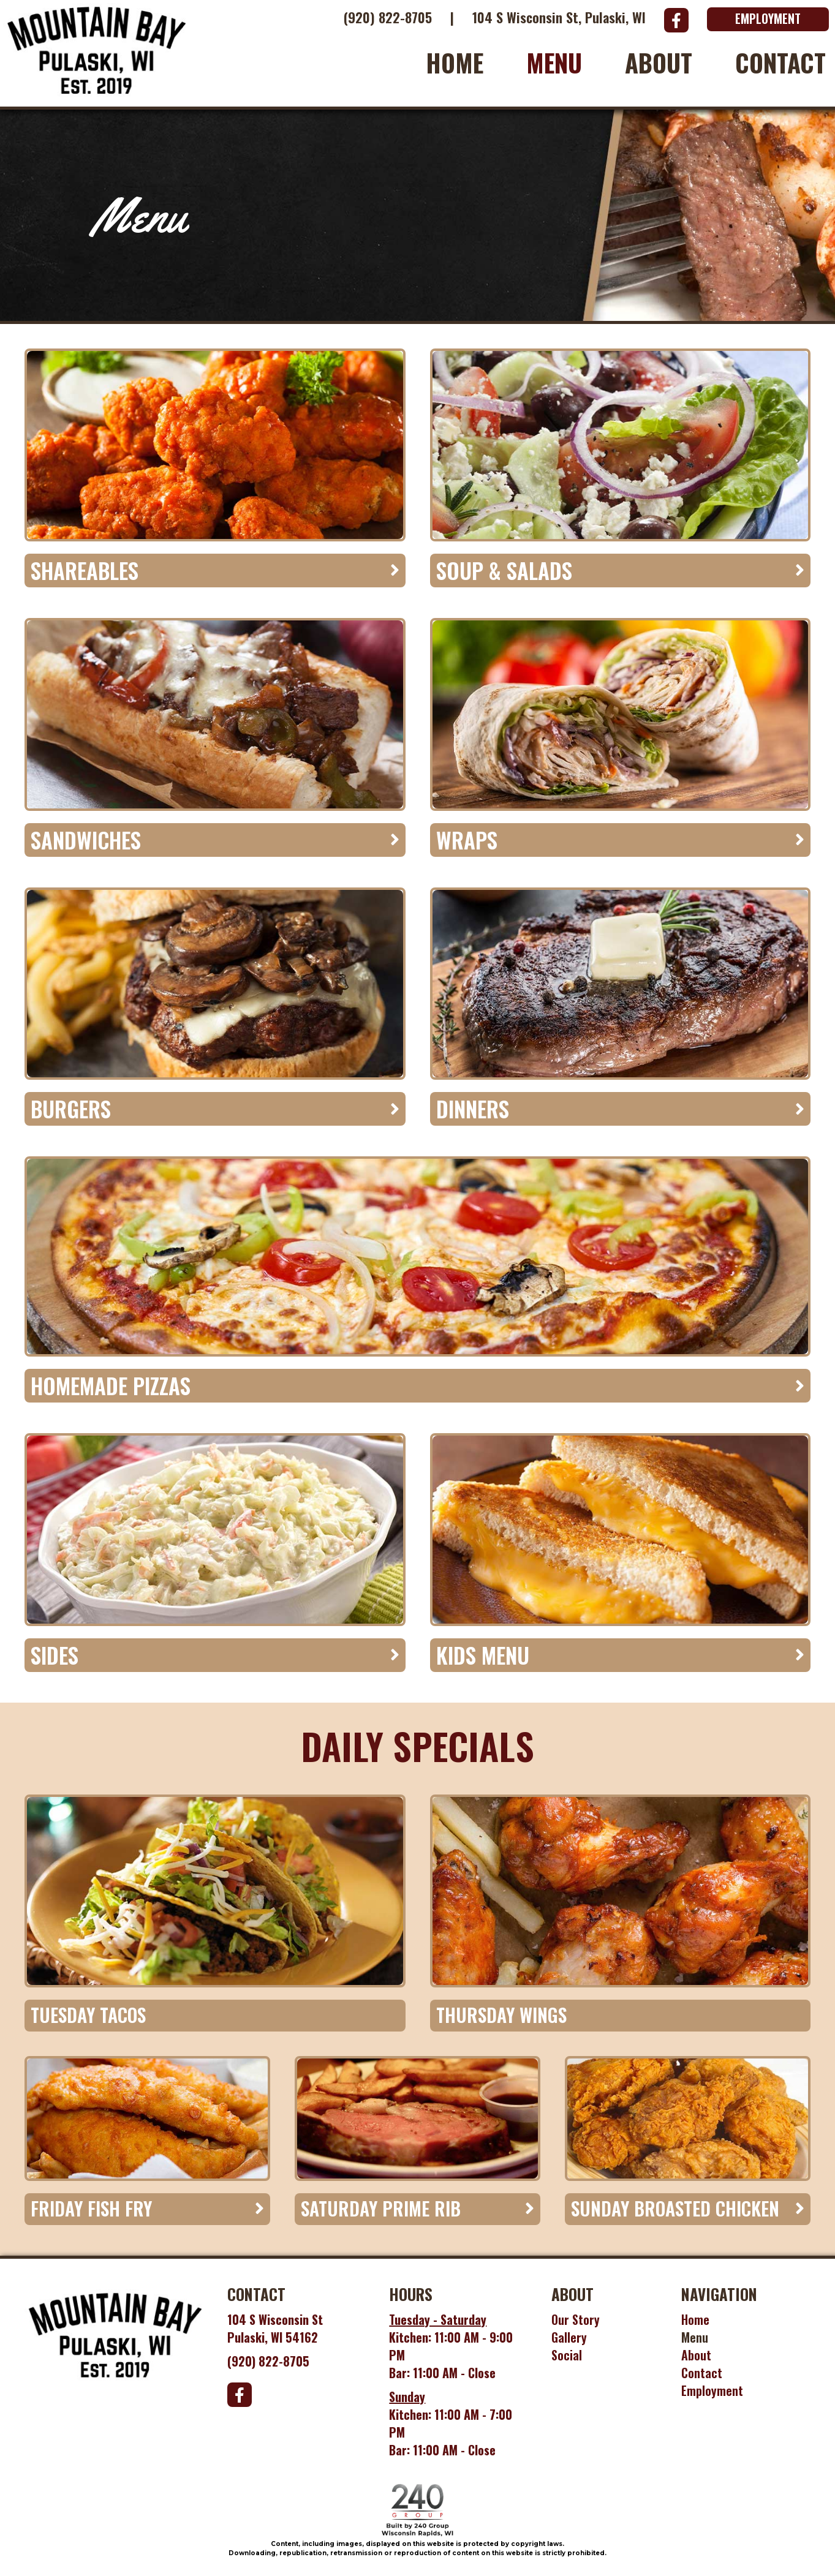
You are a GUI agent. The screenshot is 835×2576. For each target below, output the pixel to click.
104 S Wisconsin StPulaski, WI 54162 (275, 2328)
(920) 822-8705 (388, 17)
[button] (676, 20)
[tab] (215, 570)
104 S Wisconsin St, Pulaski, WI (559, 17)
